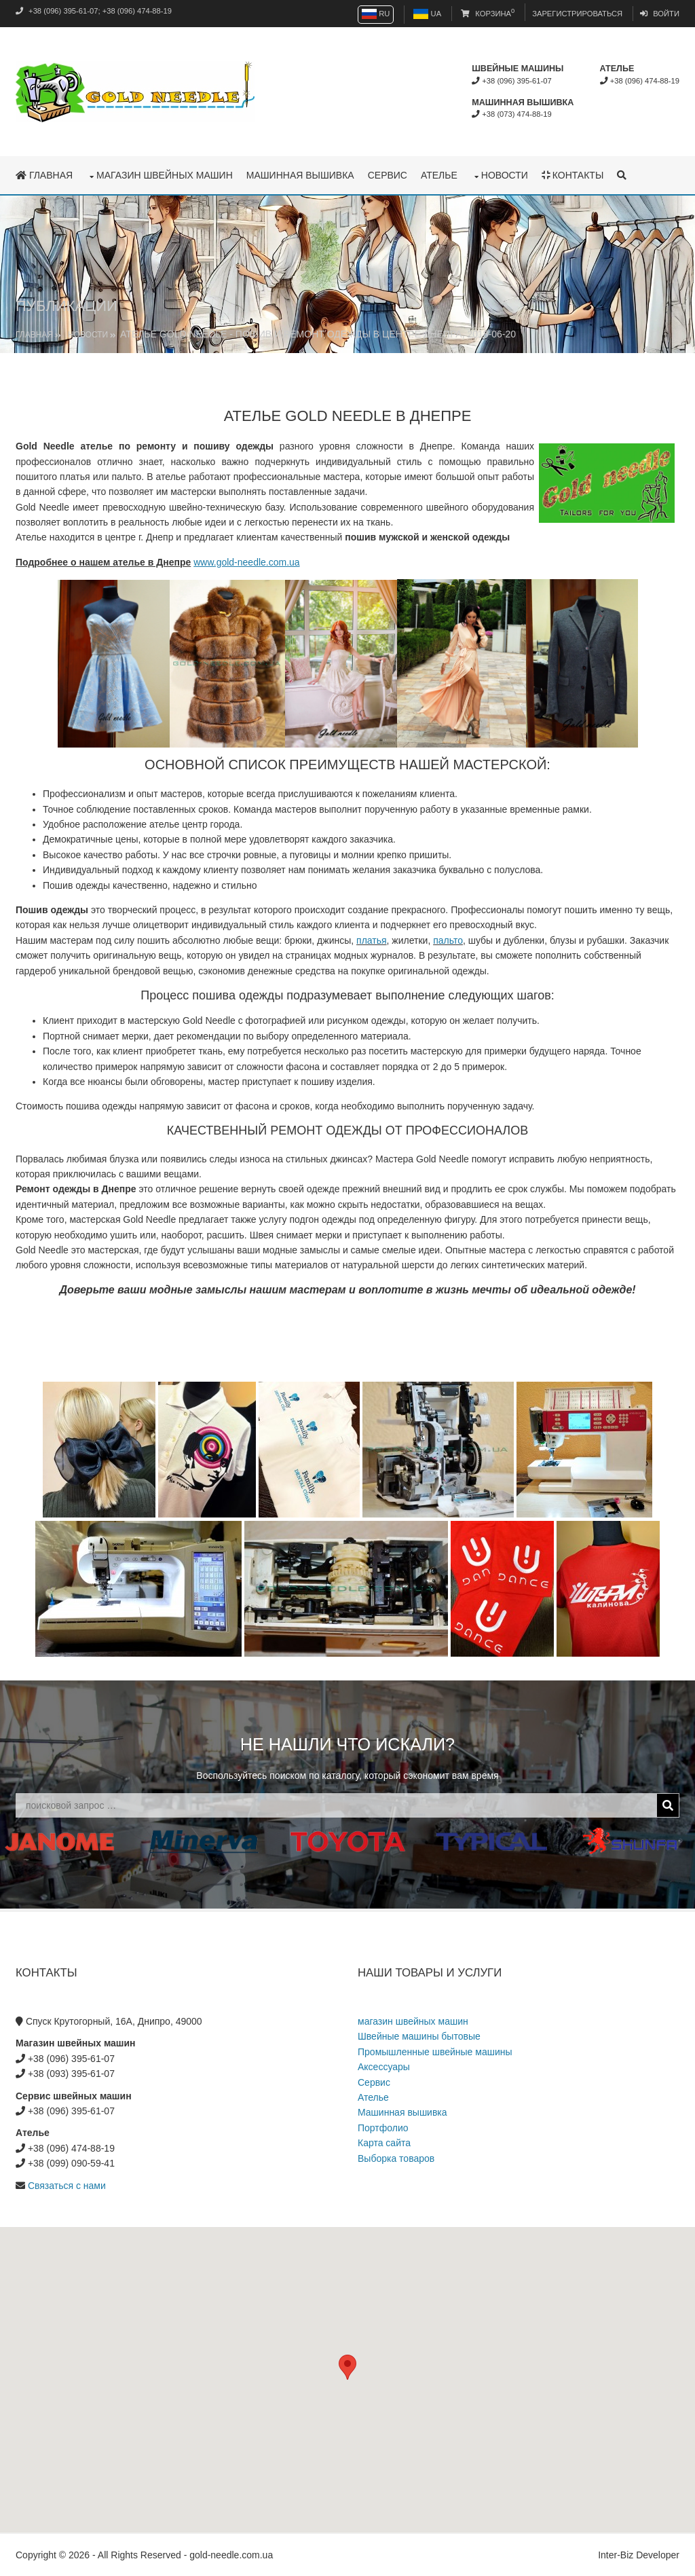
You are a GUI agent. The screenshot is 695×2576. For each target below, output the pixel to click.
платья (371, 940)
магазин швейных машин (164, 175)
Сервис (387, 175)
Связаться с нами (67, 2185)
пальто (448, 940)
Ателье (439, 175)
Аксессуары (384, 2066)
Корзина (487, 14)
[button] (347, 2367)
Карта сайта (384, 2142)
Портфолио (383, 2127)
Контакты (572, 175)
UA (427, 14)
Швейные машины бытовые (419, 2036)
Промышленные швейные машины (435, 2051)
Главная (44, 175)
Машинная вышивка (300, 175)
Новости (504, 175)
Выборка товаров (396, 2158)
